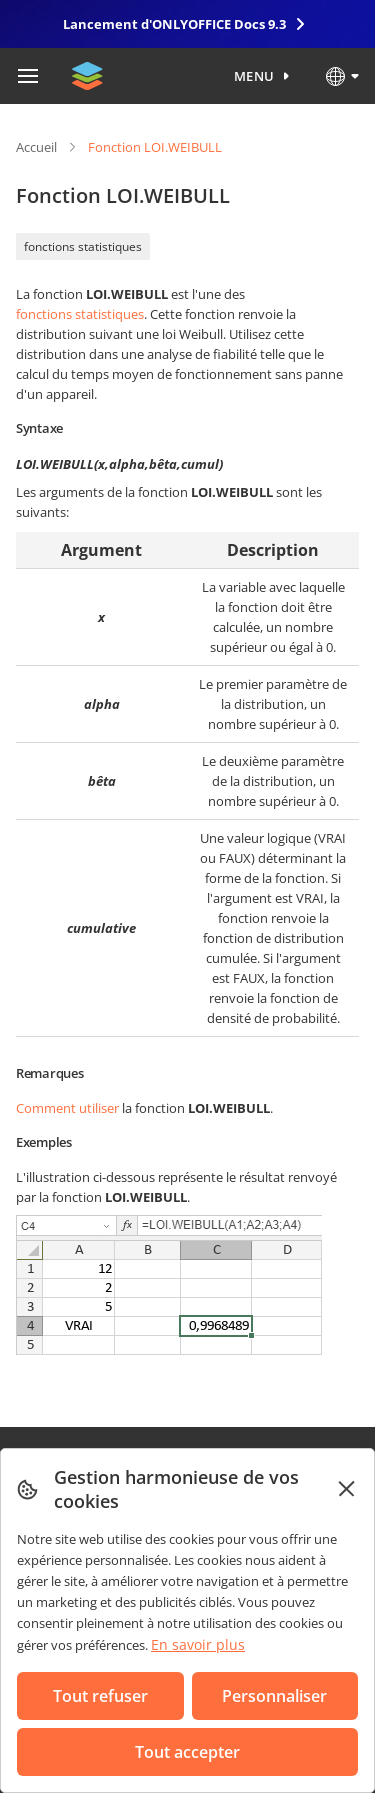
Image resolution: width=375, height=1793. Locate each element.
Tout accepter (187, 1752)
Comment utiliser (67, 1108)
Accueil (36, 147)
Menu (254, 76)
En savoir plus (198, 1644)
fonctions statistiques (83, 246)
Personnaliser (274, 1696)
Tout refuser (100, 1696)
